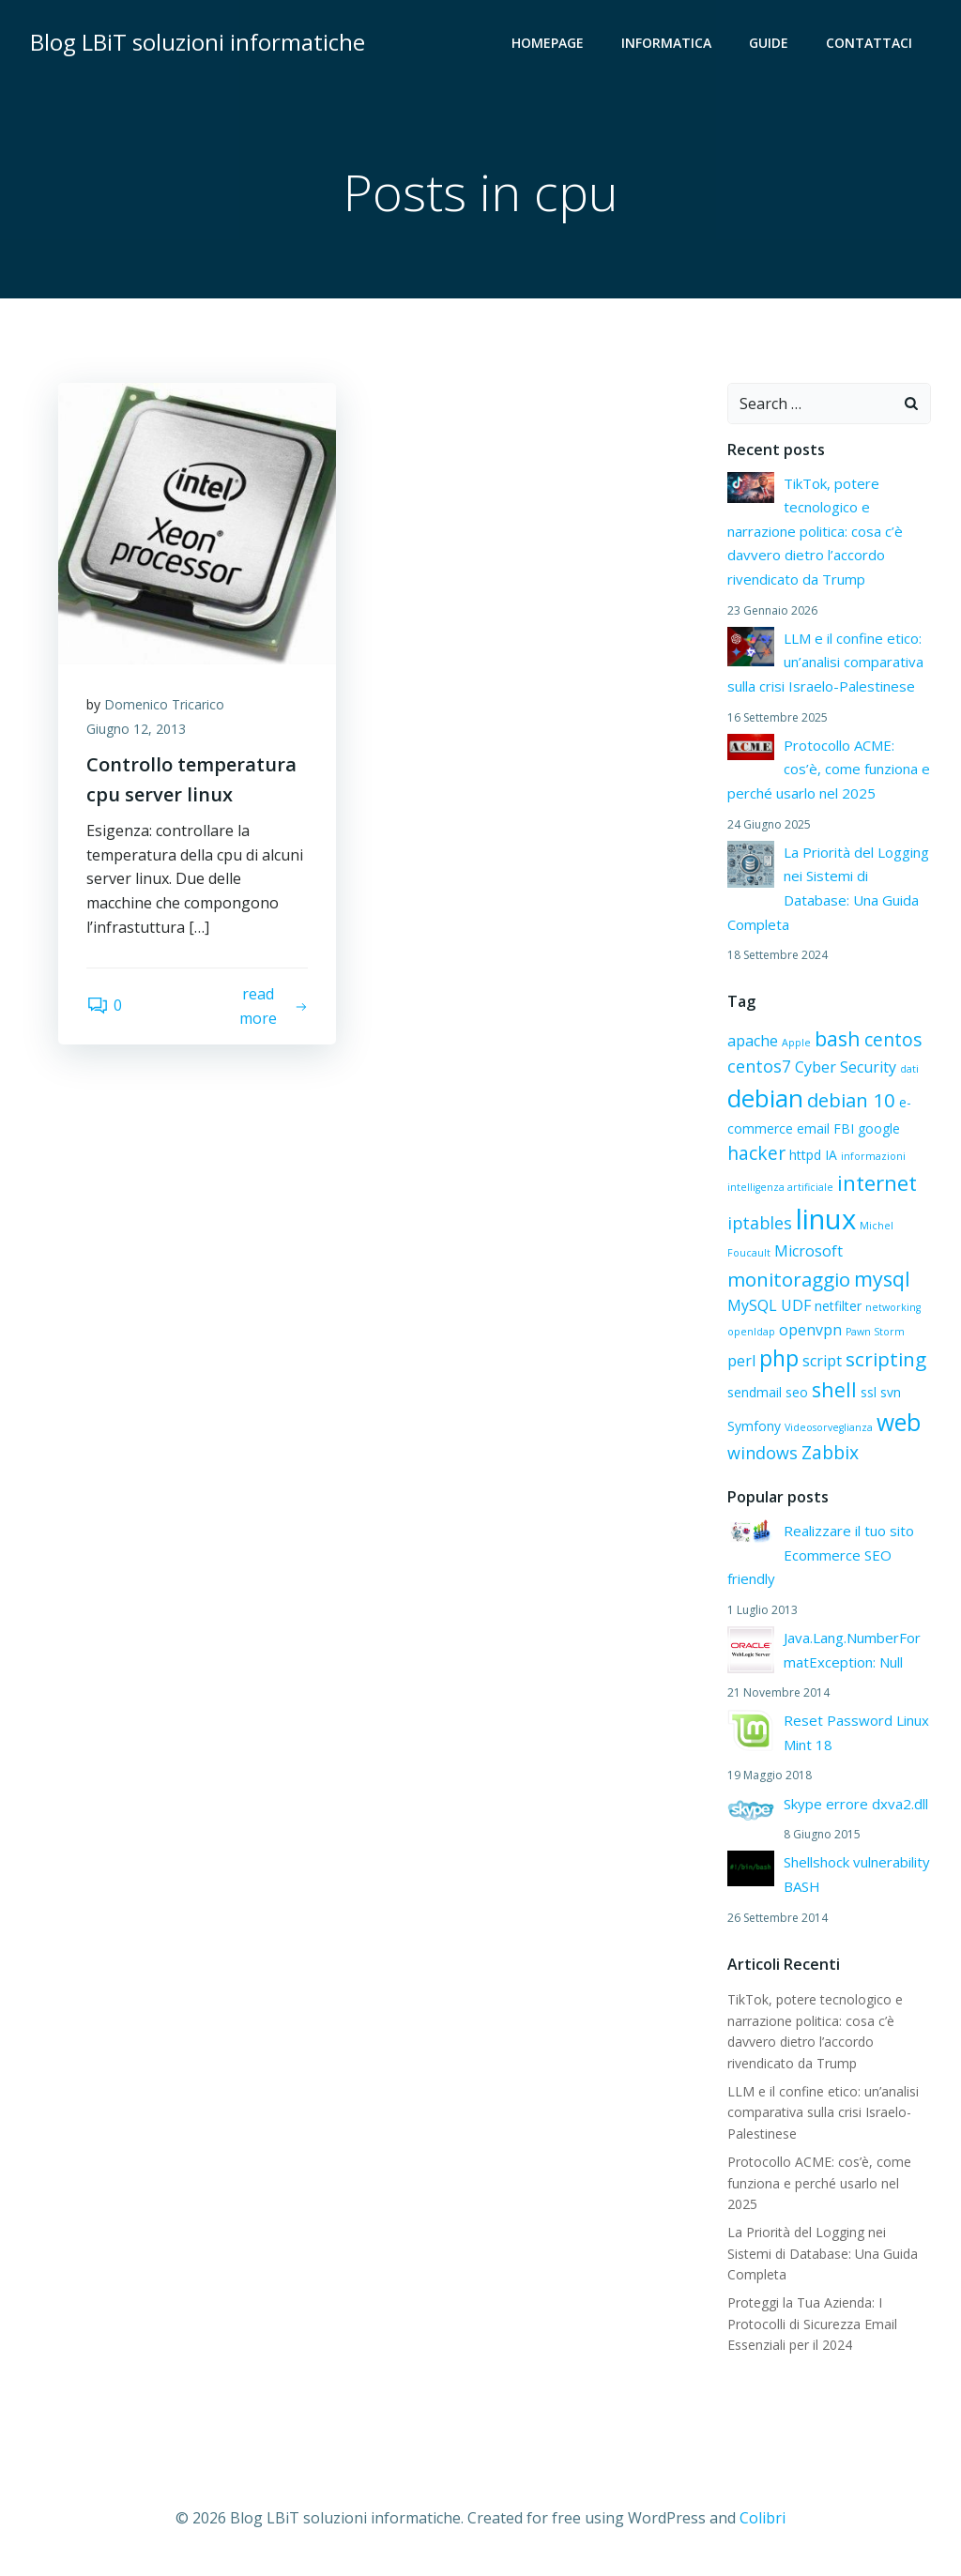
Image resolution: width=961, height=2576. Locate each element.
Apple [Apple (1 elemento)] (796, 1042)
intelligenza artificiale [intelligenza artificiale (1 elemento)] (780, 1187)
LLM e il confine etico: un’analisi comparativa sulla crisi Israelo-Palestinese (825, 662)
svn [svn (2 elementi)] (890, 1392)
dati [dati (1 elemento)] (909, 1068)
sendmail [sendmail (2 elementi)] (754, 1392)
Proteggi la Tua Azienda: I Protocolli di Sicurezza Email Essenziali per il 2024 (812, 2324)
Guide (768, 43)
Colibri (763, 2517)
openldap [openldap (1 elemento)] (751, 1331)
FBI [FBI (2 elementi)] (843, 1128)
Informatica (666, 43)
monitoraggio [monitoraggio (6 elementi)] (788, 1279)
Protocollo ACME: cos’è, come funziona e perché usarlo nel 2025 (828, 769)
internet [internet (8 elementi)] (877, 1182)
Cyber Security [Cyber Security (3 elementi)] (845, 1067)
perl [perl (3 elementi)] (741, 1360)
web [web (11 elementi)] (899, 1422)
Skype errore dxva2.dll (856, 1803)
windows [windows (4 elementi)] (762, 1452)
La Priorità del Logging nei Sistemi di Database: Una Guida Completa (822, 2253)
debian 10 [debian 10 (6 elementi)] (851, 1100)
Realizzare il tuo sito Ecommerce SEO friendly (820, 1554)
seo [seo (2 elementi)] (797, 1392)
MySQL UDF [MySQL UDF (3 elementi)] (769, 1305)
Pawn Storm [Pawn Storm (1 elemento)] (875, 1331)
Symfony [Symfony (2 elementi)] (754, 1426)
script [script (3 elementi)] (822, 1360)
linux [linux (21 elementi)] (826, 1219)
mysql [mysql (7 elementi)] (882, 1278)
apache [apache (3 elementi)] (752, 1040)
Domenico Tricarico (164, 704)
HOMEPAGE (547, 43)
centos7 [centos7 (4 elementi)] (759, 1066)
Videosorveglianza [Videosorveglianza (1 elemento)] (829, 1427)
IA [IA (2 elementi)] (831, 1155)
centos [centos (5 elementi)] (893, 1039)
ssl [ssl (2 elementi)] (869, 1392)
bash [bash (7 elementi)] (838, 1038)
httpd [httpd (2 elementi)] (805, 1155)
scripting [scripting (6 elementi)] (886, 1359)
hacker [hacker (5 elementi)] (756, 1153)
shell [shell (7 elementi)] (834, 1389)
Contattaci (869, 43)
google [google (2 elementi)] (879, 1128)
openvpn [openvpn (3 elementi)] (810, 1329)
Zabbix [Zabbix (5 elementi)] (830, 1452)
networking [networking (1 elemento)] (893, 1307)
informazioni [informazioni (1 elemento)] (873, 1156)
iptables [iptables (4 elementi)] (759, 1223)
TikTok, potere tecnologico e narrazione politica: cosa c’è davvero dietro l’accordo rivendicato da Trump (815, 531)
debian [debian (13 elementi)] (765, 1098)
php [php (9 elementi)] (779, 1358)
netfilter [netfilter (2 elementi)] (838, 1306)
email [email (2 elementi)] (813, 1128)
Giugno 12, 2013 (136, 729)
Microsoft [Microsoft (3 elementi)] (808, 1251)
